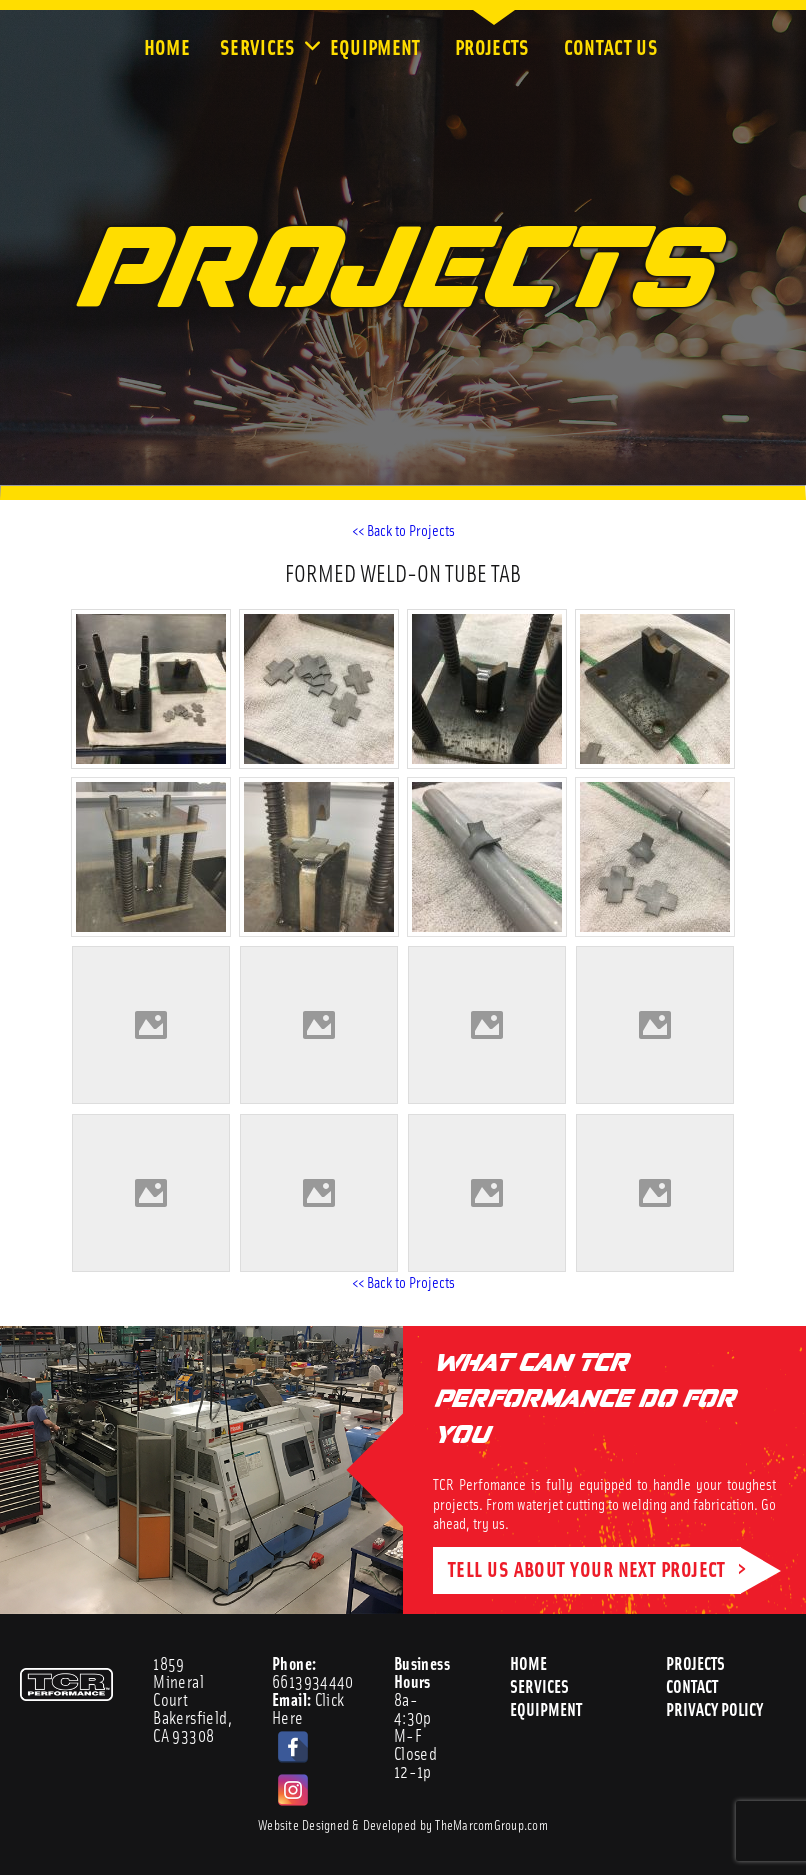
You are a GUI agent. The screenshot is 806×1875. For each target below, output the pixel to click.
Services (260, 45)
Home (167, 45)
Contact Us (613, 45)
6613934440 (313, 1672)
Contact (692, 1685)
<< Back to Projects (403, 529)
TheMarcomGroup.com (491, 1824)
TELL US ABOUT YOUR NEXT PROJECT (587, 1567)
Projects (494, 45)
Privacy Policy (716, 1708)
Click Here (308, 1708)
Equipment (377, 45)
